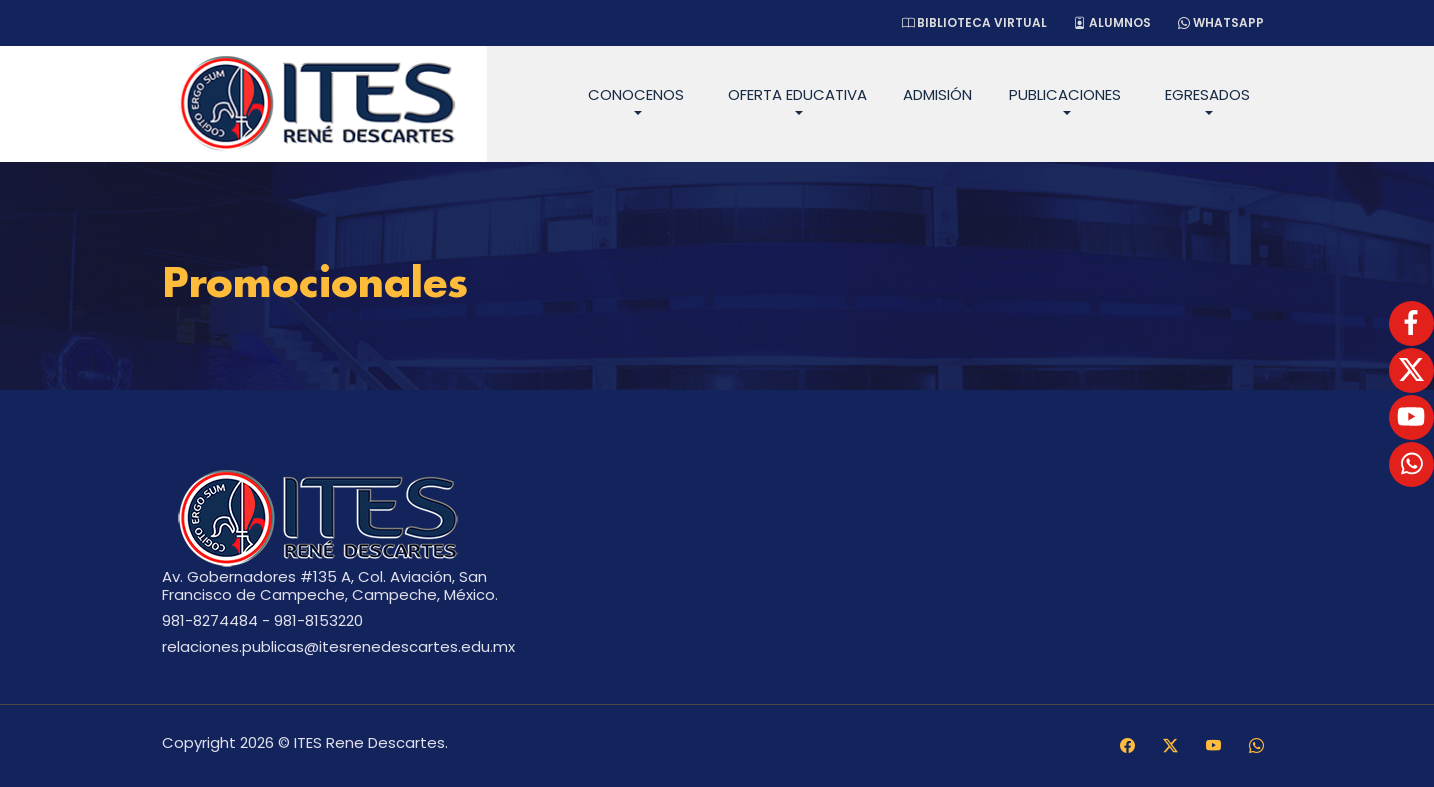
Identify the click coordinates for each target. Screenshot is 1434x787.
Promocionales (315, 285)
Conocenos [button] (636, 94)
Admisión (937, 94)
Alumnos (1112, 22)
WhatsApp (1221, 22)
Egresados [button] (1207, 94)
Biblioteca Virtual (974, 22)
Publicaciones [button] (1065, 94)
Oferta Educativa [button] (797, 94)
